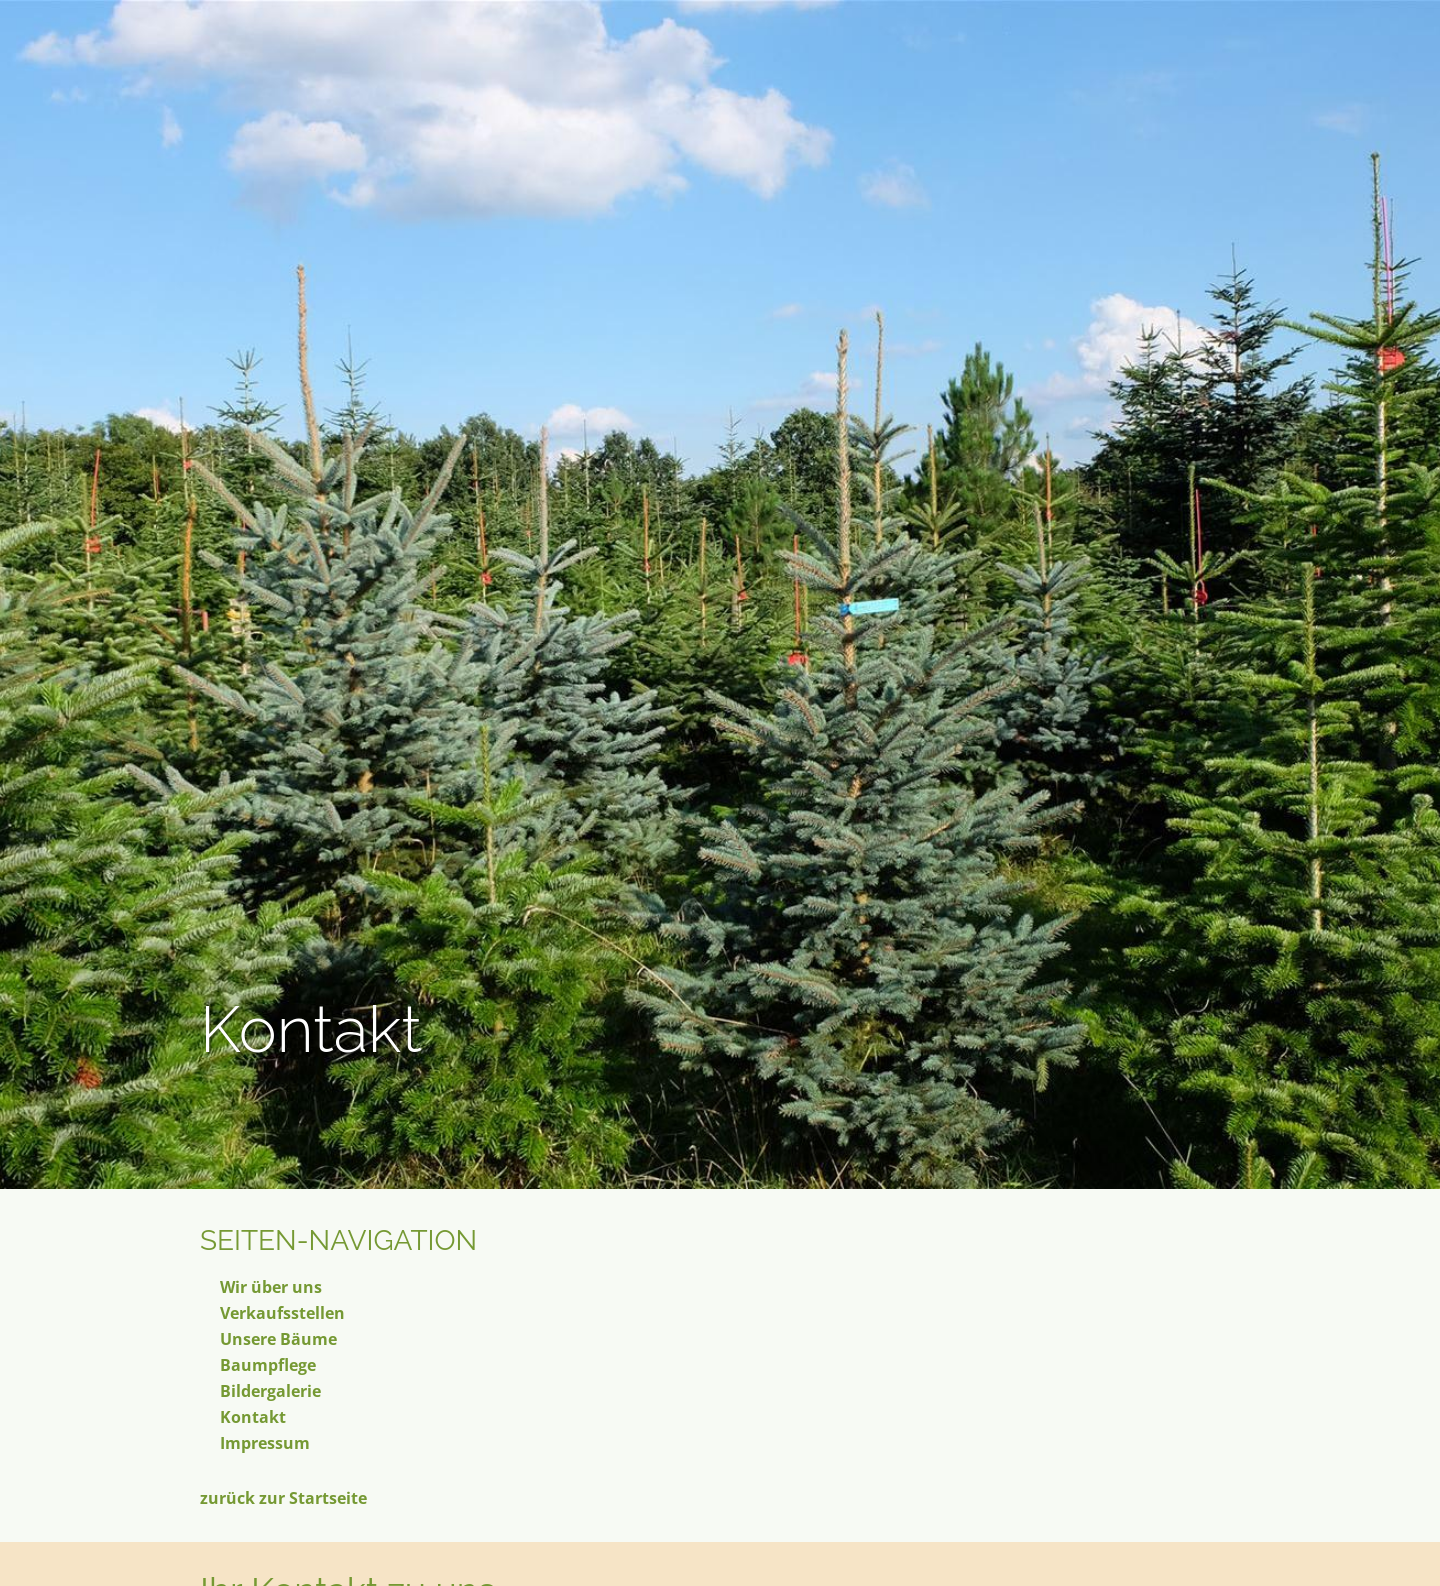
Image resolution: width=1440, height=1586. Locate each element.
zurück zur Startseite (283, 1498)
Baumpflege (268, 1365)
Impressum (265, 1443)
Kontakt (253, 1417)
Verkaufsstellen (282, 1313)
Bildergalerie (270, 1391)
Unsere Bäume (278, 1339)
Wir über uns (271, 1287)
